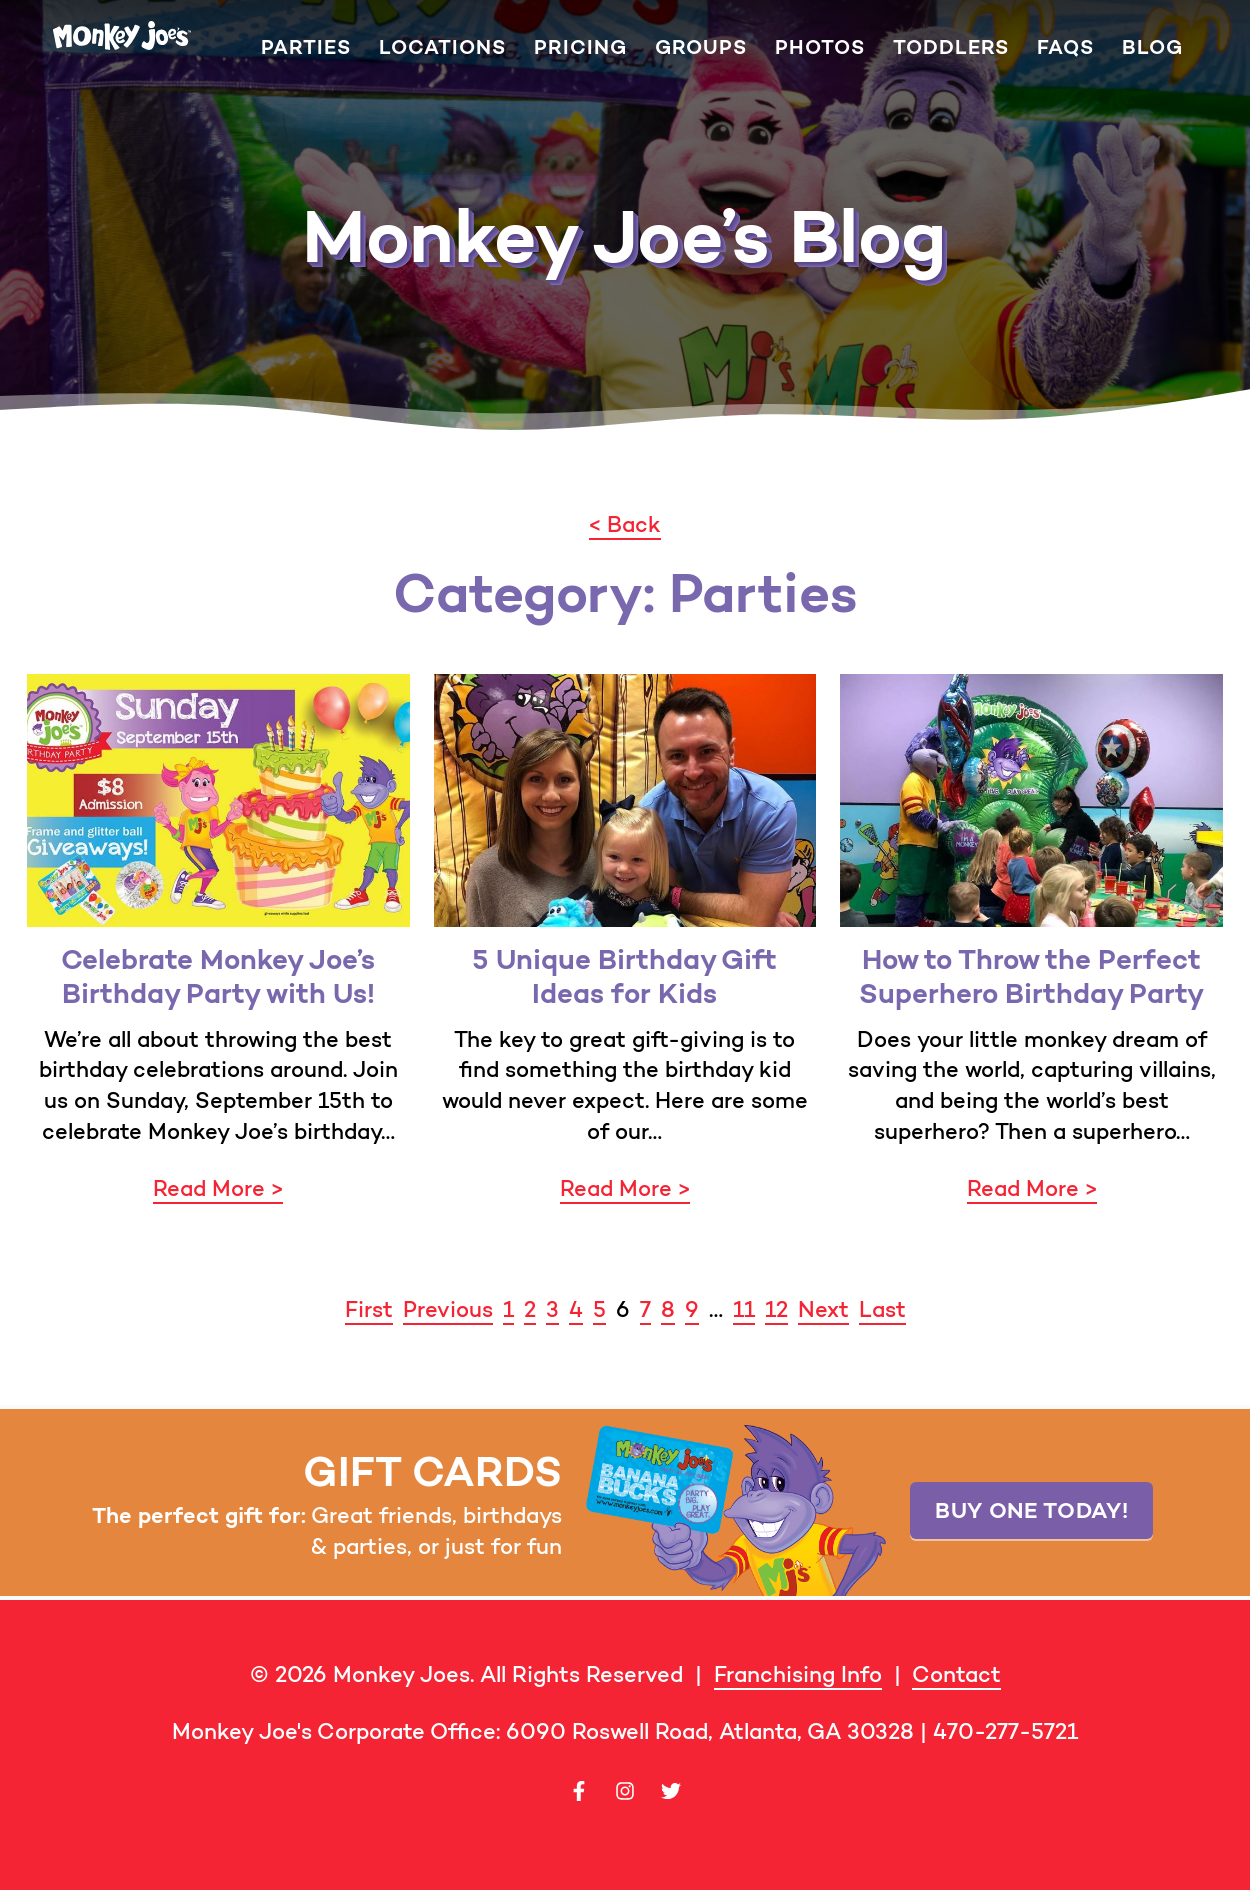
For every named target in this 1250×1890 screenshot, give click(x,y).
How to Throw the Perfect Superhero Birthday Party (1031, 976)
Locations (442, 47)
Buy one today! (1031, 1510)
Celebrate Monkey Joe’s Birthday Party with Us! (218, 976)
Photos (820, 47)
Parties (306, 47)
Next (823, 1309)
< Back (625, 524)
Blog (1152, 47)
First (369, 1309)
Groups (701, 47)
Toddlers (951, 47)
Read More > (218, 1188)
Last (882, 1309)
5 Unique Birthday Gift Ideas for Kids (624, 976)
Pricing (580, 47)
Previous (448, 1309)
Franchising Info (798, 1674)
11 (744, 1309)
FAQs (1065, 47)
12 (776, 1309)
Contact (956, 1674)
